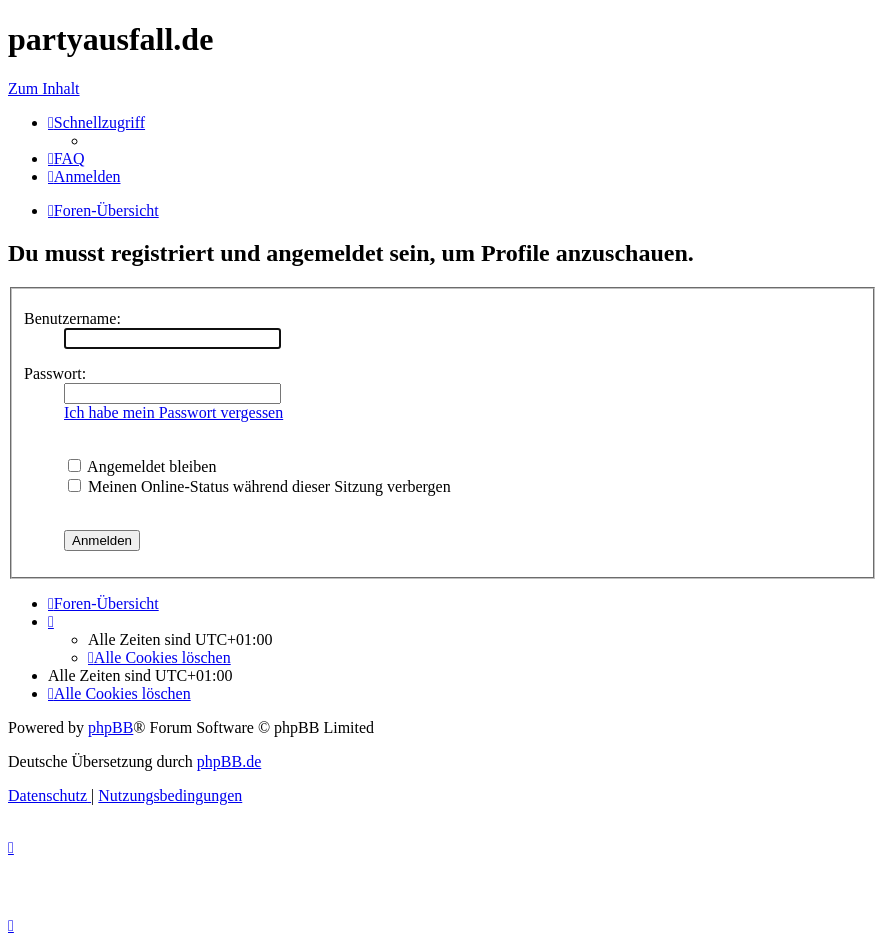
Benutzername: (72, 318)
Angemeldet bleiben (142, 466)
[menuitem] (66, 158)
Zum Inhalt (44, 88)
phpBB (110, 727)
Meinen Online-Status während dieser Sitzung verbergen (259, 486)
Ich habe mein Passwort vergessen (173, 412)
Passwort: (55, 373)
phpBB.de (229, 761)
